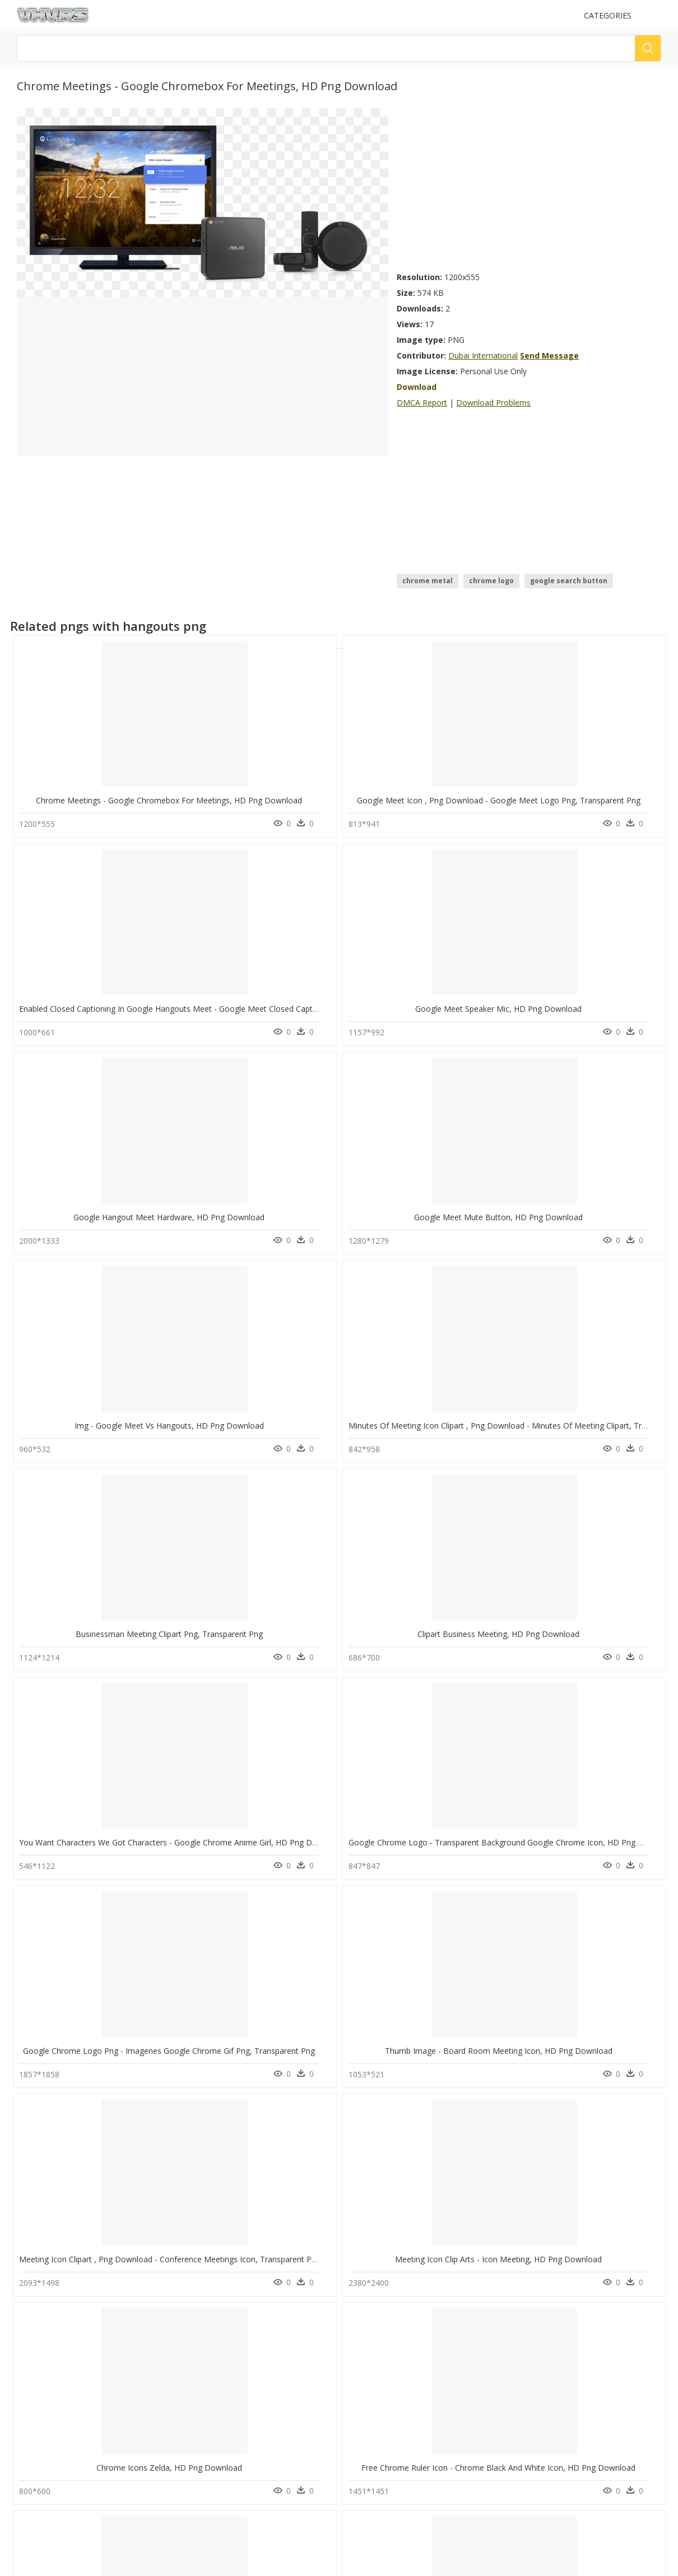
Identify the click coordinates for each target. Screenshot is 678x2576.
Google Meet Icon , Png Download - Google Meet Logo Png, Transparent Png (326, 800)
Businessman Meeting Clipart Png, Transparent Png (112, 1217)
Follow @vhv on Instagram (70, 2423)
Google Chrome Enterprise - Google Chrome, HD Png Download (468, 1842)
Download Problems (493, 402)
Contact (358, 2343)
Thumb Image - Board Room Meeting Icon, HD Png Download (298, 1425)
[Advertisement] (529, 186)
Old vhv (358, 2391)
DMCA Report (422, 402)
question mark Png (449, 2181)
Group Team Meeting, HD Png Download (260, 1842)
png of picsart (364, 2141)
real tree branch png (376, 2154)
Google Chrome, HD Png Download (259, 2259)
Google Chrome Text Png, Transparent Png (98, 2259)
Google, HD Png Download (259, 2050)
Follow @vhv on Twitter (65, 2434)
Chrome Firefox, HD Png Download (425, 1634)
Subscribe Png (442, 2141)
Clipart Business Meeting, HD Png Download (266, 1217)
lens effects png (367, 2221)
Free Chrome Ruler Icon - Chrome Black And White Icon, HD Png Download (322, 1634)
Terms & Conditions (377, 2381)
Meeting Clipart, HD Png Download (93, 1842)
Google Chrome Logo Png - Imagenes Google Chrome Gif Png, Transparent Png (165, 1425)
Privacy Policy (367, 2372)
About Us (360, 2353)
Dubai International (483, 355)
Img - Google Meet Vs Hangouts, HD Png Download (446, 1008)
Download (416, 387)
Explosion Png (442, 2168)
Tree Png (434, 2114)
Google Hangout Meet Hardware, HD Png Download (114, 1008)
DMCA (355, 2362)
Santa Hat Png (441, 2195)
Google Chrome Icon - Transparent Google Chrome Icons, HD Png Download (492, 2050)
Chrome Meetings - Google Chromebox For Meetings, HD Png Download (152, 800)
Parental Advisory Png (454, 2154)
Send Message (549, 355)
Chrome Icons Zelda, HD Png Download (93, 1634)
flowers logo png (370, 2127)
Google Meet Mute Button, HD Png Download (269, 1008)
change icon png (368, 2114)
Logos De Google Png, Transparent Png (93, 2050)
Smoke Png (437, 2127)
